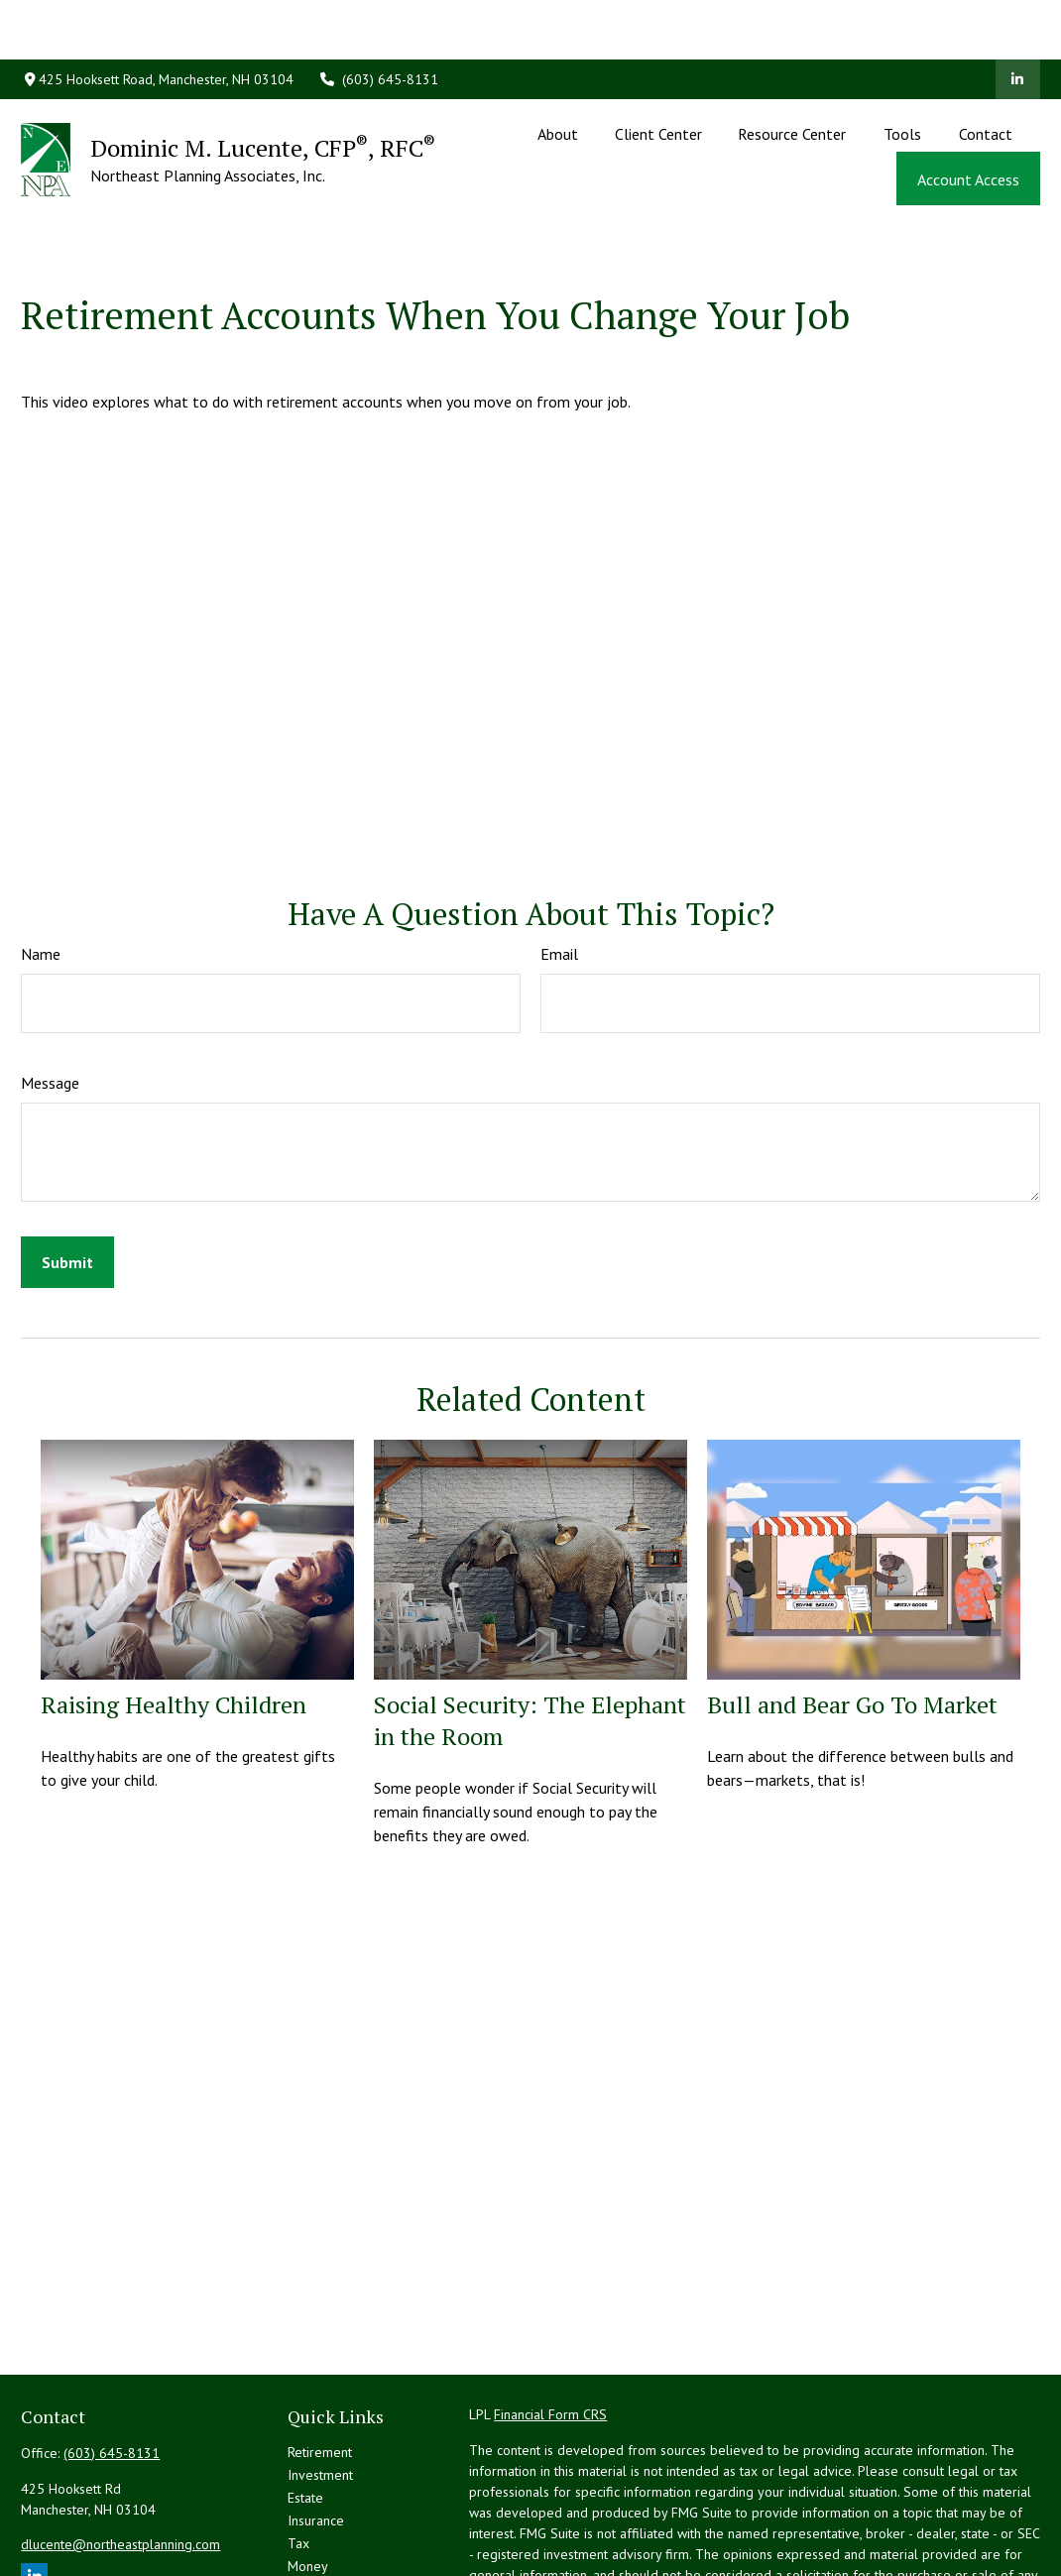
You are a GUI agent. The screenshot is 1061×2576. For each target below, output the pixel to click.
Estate (305, 2408)
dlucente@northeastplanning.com (120, 2455)
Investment (320, 2386)
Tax (298, 2454)
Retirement (320, 2363)
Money (308, 2477)
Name (40, 865)
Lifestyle (313, 2500)
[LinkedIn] (1018, 20)
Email (559, 865)
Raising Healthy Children (173, 1615)
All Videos (318, 2545)
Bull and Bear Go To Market (852, 1615)
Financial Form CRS (550, 2325)
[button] (558, 73)
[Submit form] (67, 1173)
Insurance (316, 2431)
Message (50, 993)
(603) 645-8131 (378, 20)
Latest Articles (329, 2522)
